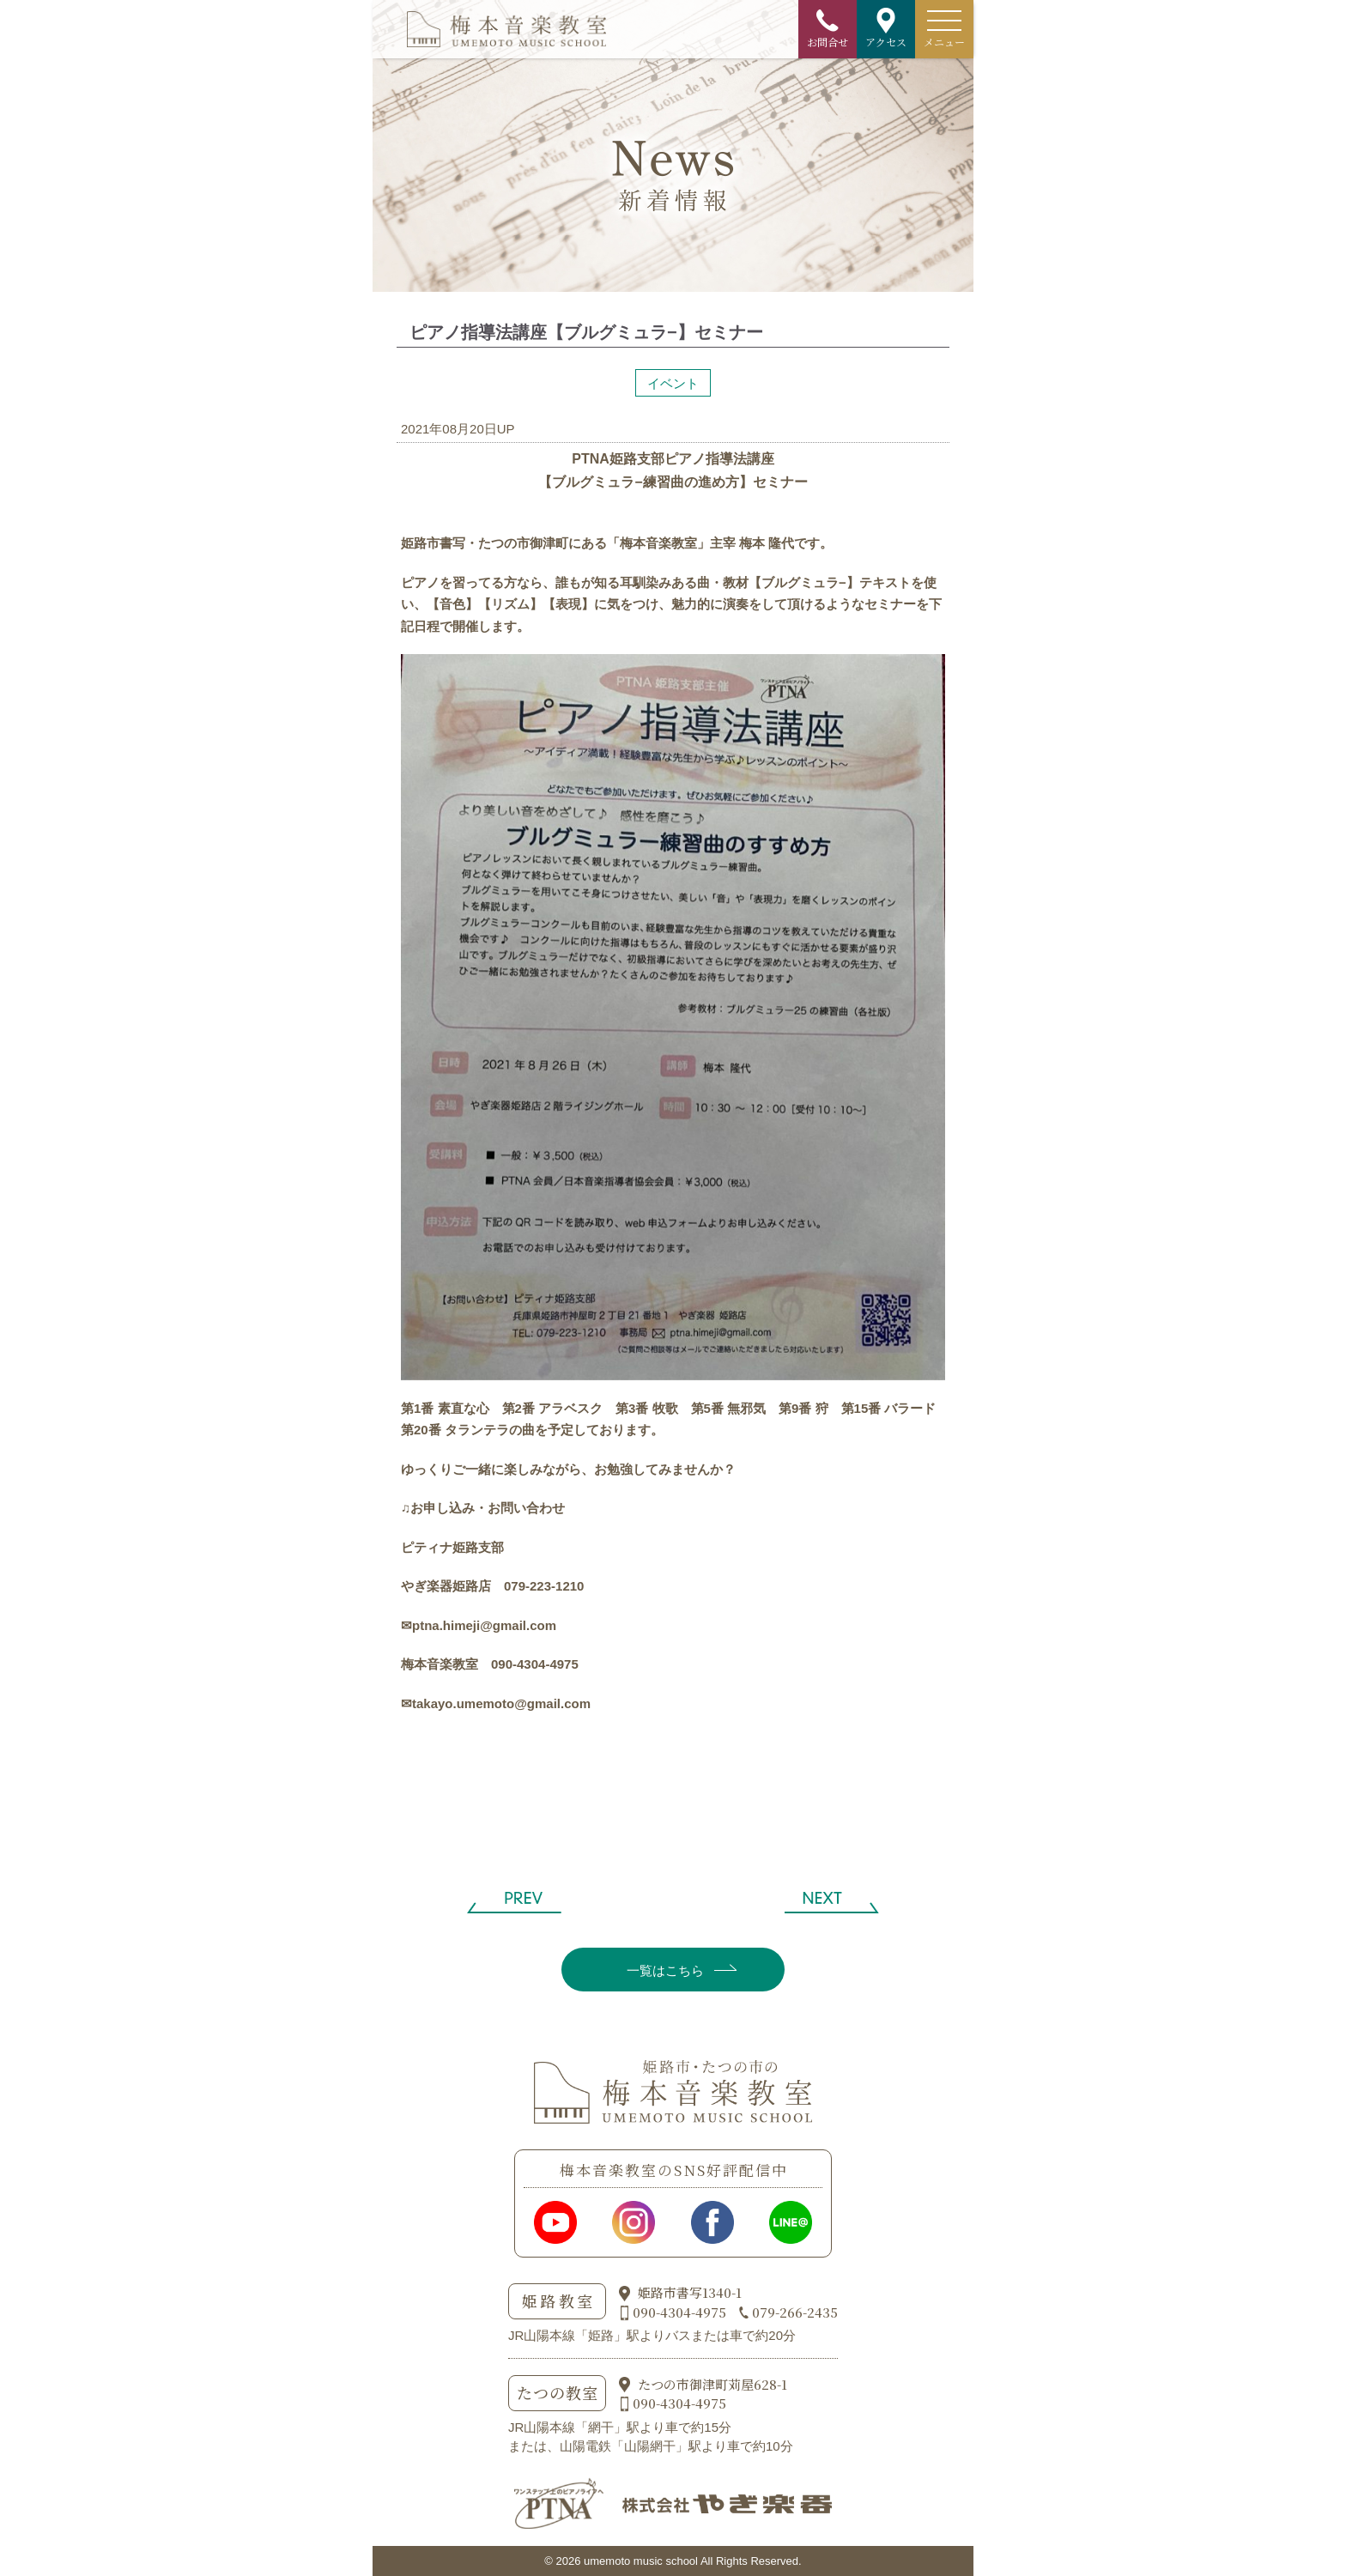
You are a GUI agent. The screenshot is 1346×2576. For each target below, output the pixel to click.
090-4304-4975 (679, 2312)
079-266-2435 (795, 2312)
